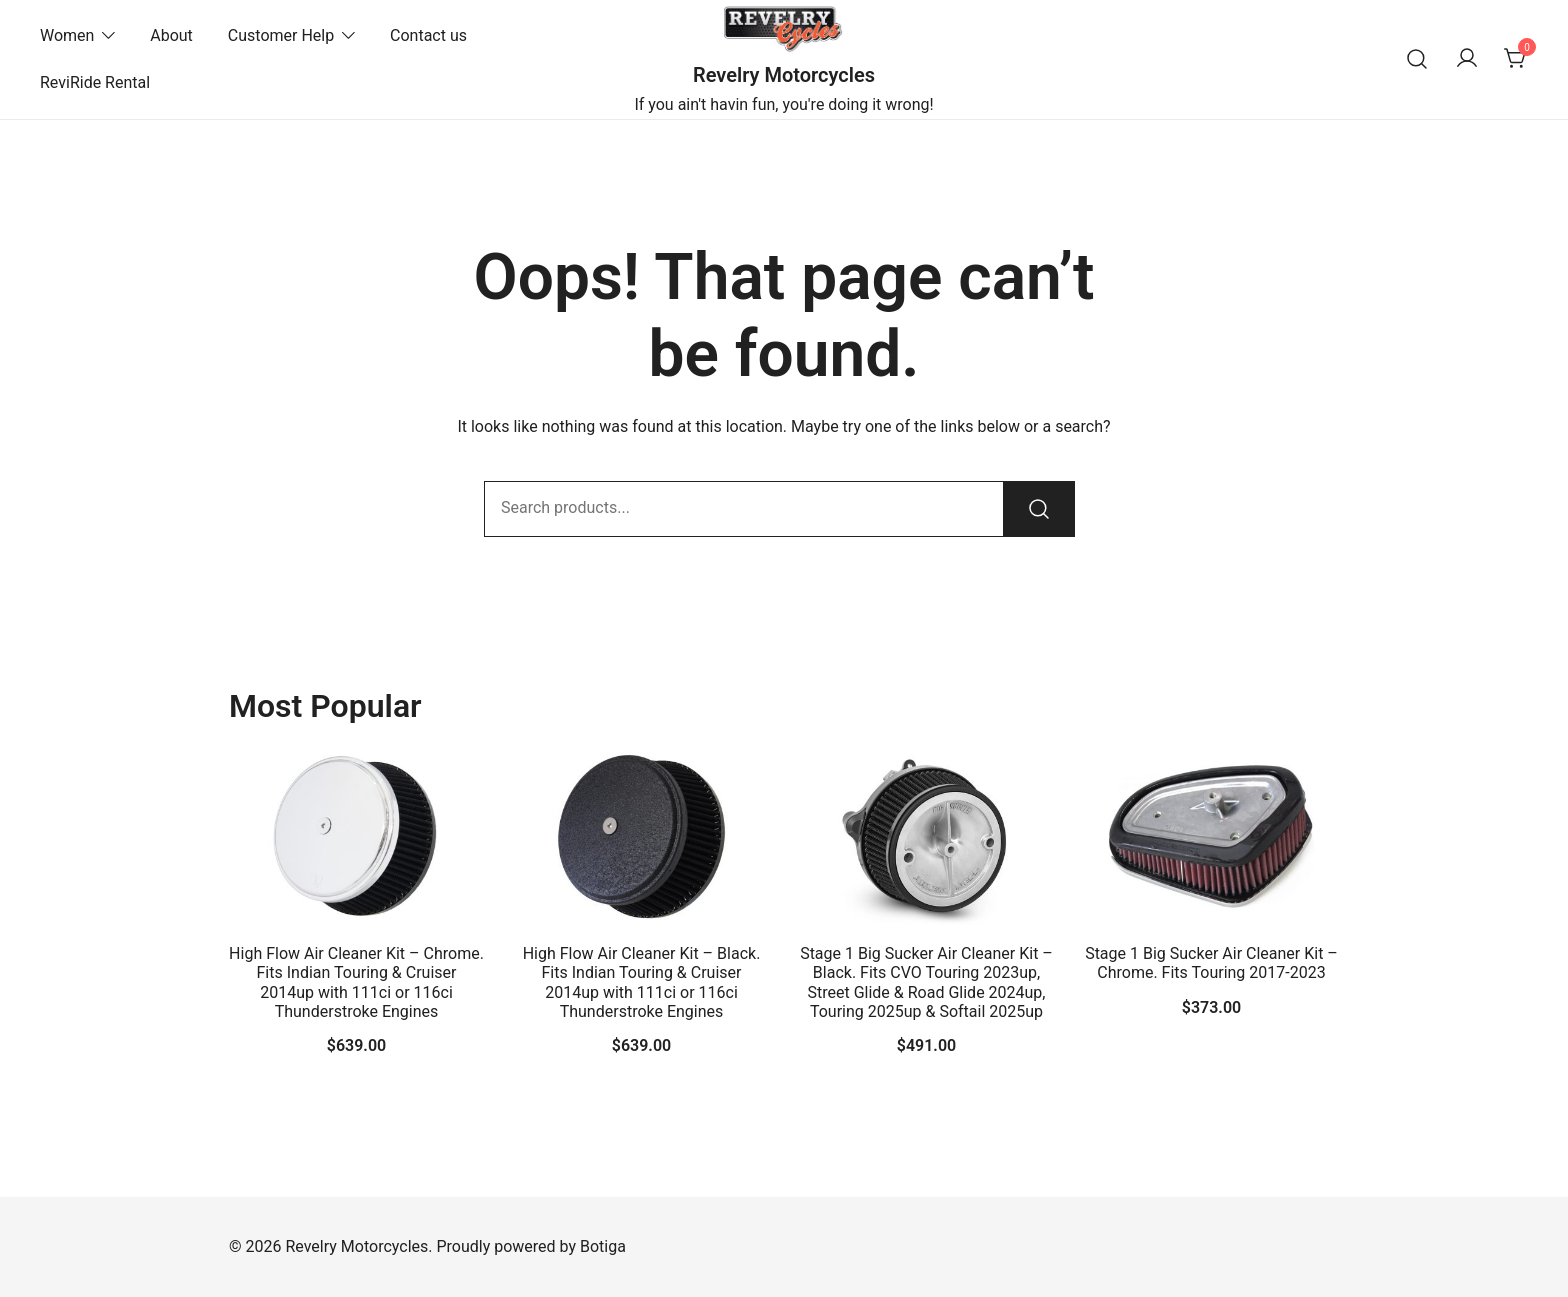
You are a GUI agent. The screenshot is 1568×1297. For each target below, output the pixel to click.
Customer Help (281, 35)
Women (67, 35)
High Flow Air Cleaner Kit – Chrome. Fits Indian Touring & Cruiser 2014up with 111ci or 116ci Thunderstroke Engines (356, 982)
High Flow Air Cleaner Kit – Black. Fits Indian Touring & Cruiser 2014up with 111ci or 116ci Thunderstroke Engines (642, 982)
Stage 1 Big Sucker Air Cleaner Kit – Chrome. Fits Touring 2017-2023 (1211, 963)
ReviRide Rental (95, 82)
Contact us (428, 35)
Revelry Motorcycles (784, 75)
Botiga (603, 1246)
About (171, 35)
